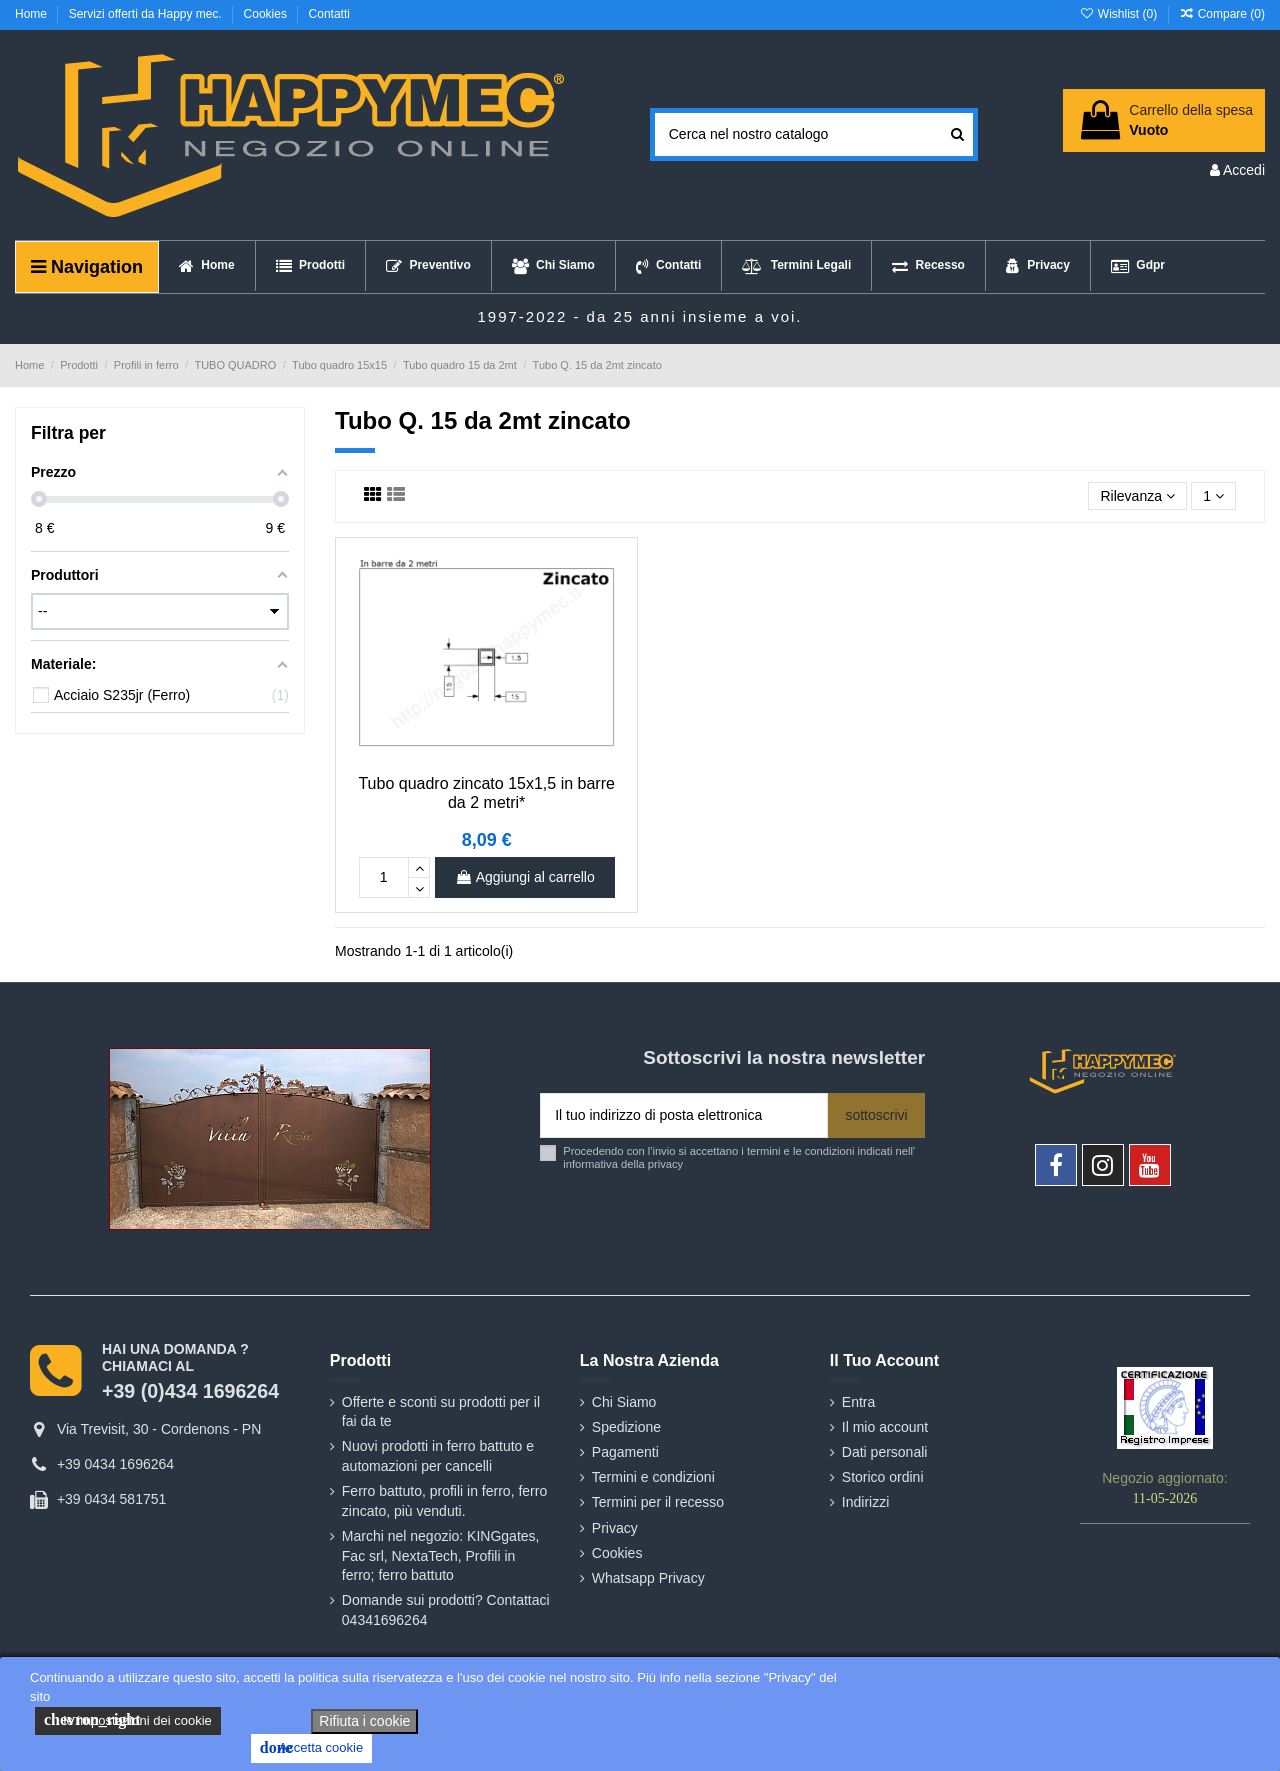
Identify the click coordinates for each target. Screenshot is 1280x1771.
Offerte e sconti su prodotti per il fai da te (441, 1412)
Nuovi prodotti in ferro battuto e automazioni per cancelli (438, 1456)
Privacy (615, 1528)
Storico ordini (883, 1477)
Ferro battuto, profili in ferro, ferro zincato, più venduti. (444, 1501)
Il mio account (885, 1427)
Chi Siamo (624, 1402)
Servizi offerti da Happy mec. (147, 14)
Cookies (267, 14)
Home (32, 14)
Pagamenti (625, 1452)
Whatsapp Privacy (648, 1578)
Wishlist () (1119, 14)
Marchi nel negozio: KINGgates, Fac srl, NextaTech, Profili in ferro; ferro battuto (441, 1555)
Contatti (329, 14)
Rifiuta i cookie (364, 1721)
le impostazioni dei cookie (128, 1720)
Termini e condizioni (653, 1477)
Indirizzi (865, 1502)
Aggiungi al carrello (525, 877)
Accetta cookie (311, 1748)
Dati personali (885, 1452)
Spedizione (626, 1427)
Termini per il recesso (658, 1502)
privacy (665, 1164)
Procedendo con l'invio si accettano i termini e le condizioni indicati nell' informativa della (739, 1157)
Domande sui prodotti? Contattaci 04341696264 (446, 1610)
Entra (858, 1402)
